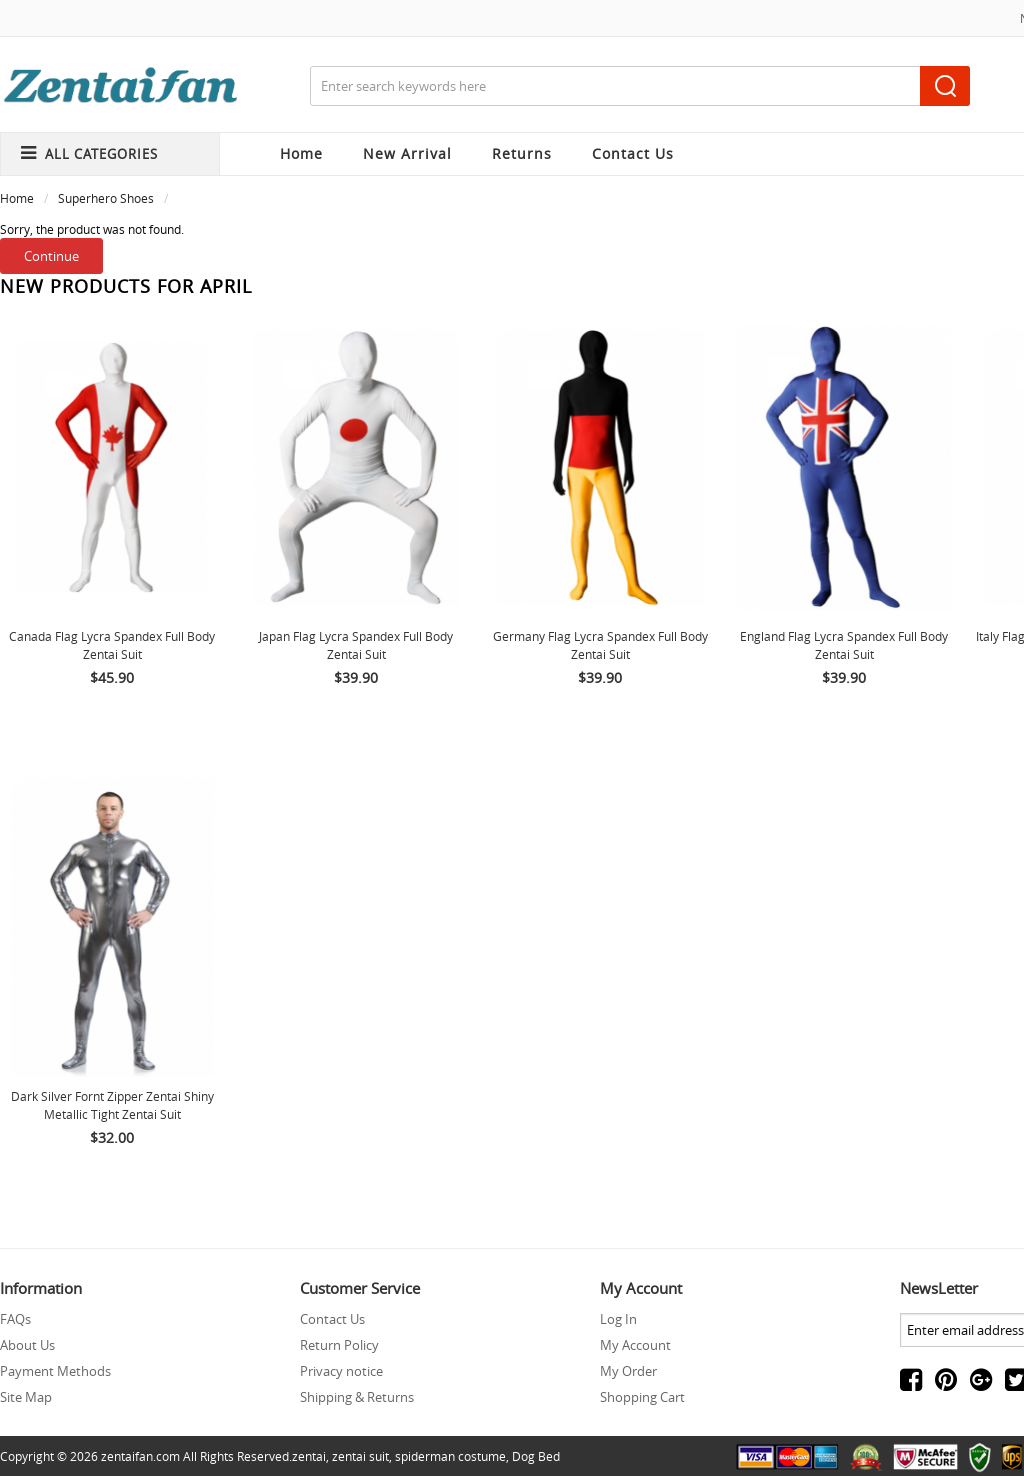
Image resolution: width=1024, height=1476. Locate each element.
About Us (27, 1345)
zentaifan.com (140, 1456)
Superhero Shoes (106, 198)
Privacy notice (341, 1371)
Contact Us (332, 1319)
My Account (635, 1345)
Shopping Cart (642, 1397)
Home (301, 153)
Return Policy (339, 1345)
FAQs (15, 1319)
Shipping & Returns (357, 1397)
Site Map (26, 1397)
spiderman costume (450, 1456)
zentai (309, 1456)
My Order (628, 1371)
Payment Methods (55, 1371)
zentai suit (360, 1456)
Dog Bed (536, 1456)
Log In (618, 1319)
